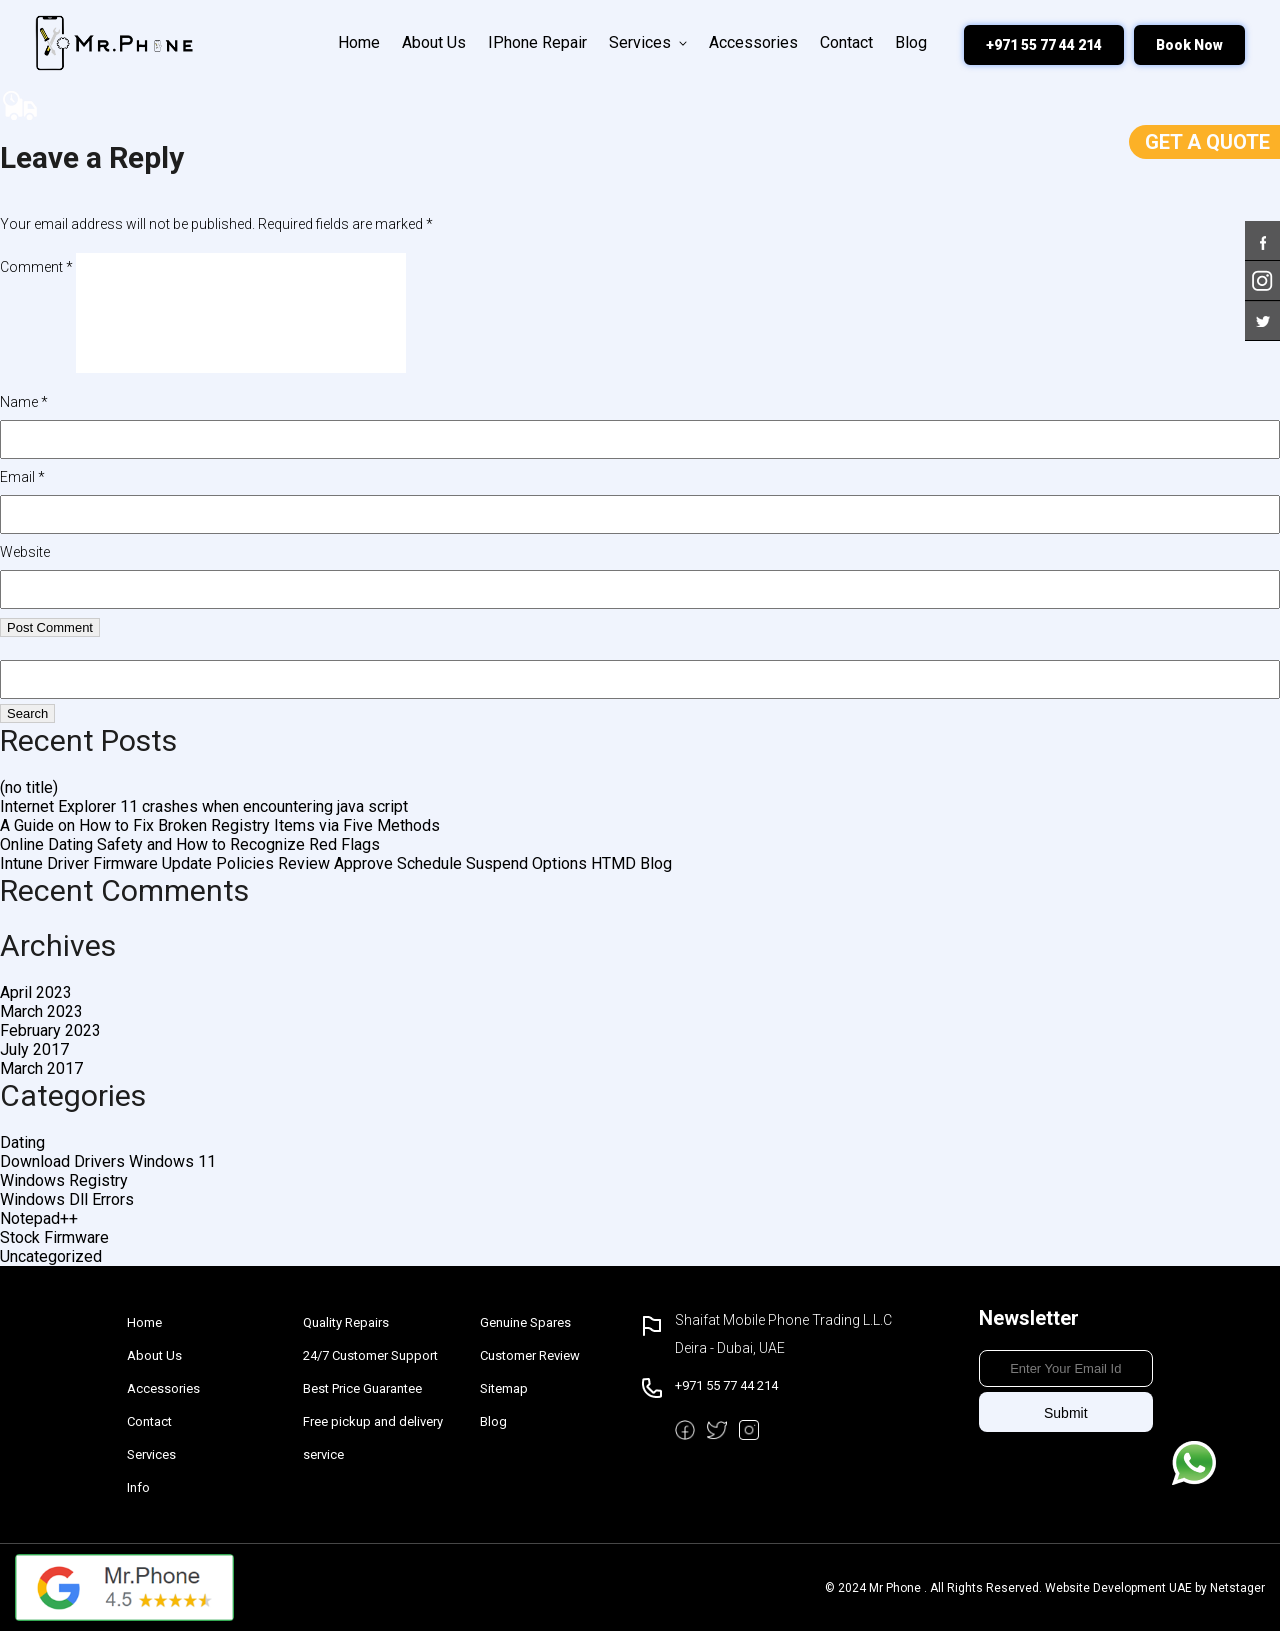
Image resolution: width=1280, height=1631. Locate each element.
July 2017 (34, 1049)
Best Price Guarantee (362, 1388)
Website (25, 552)
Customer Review (530, 1355)
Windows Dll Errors (67, 1199)
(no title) (29, 787)
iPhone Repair (537, 42)
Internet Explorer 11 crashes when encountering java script (204, 806)
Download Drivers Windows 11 (108, 1161)
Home (359, 42)
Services (648, 42)
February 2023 (50, 1030)
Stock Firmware (54, 1237)
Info (138, 1487)
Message (1194, 1463)
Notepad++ (39, 1218)
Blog (911, 42)
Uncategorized (51, 1256)
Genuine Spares (525, 1322)
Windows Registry (64, 1180)
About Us (434, 42)
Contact (846, 42)
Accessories (753, 42)
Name (24, 402)
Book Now (1189, 45)
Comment (36, 267)
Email (22, 477)
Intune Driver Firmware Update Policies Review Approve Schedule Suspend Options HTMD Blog (336, 863)
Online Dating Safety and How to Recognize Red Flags (190, 844)
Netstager (1237, 1588)
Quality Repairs (346, 1322)
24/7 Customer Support (370, 1355)
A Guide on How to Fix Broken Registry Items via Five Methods (220, 825)
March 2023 (41, 1011)
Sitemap (504, 1388)
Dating (22, 1142)
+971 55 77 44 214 (1044, 45)
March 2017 (41, 1068)
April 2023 (36, 992)
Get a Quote (1207, 142)
